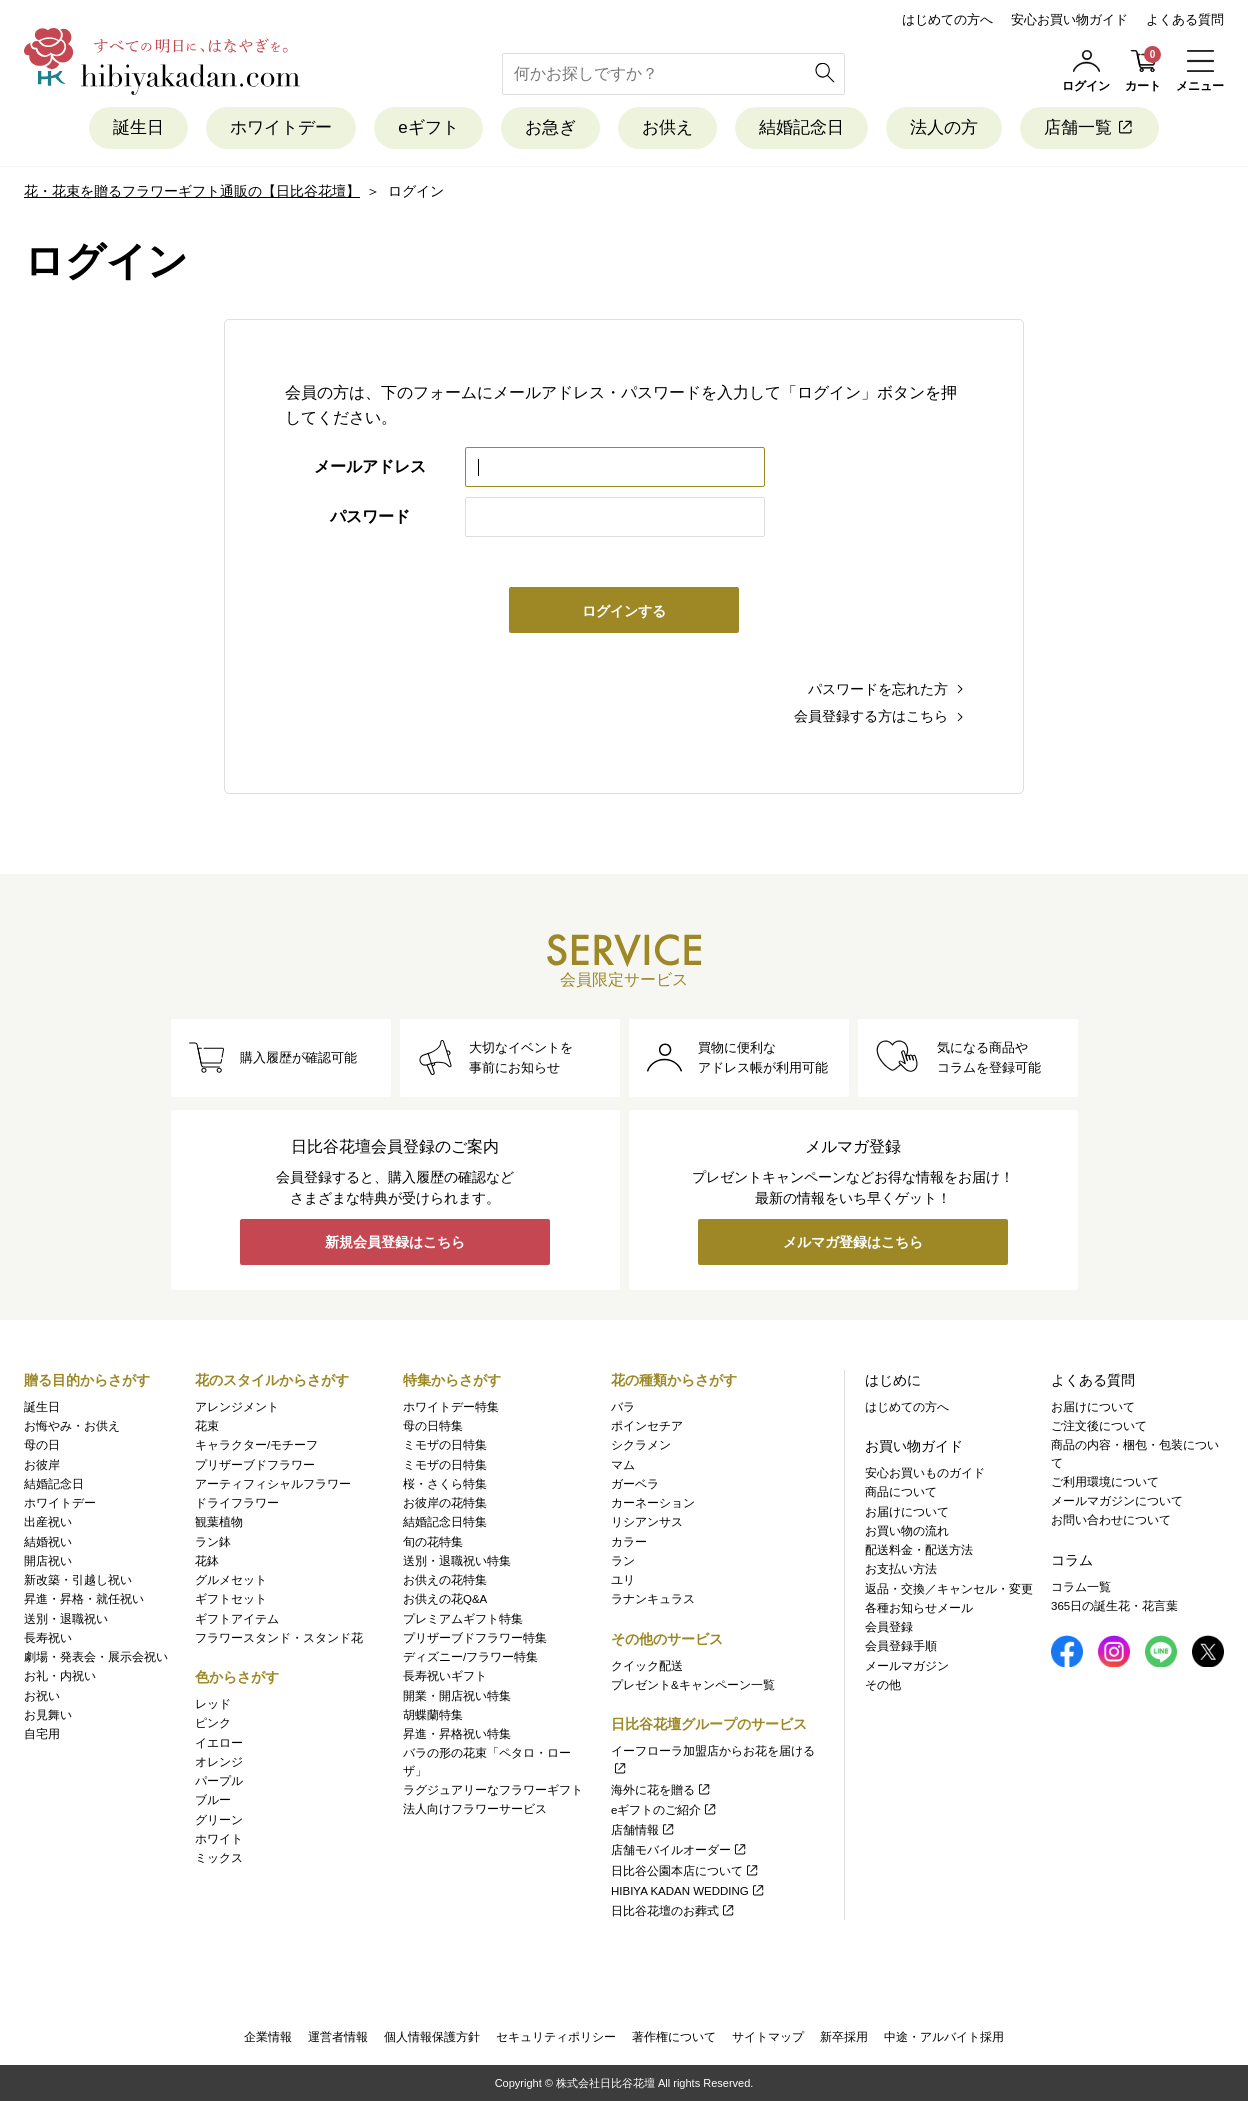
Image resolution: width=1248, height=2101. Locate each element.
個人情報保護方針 (432, 2037)
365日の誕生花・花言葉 (1114, 1606)
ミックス (219, 1858)
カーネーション (653, 1503)
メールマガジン (907, 1666)
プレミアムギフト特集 (463, 1619)
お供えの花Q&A (445, 1599)
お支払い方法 (901, 1569)
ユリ (623, 1580)
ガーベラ (635, 1484)
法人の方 (944, 127)
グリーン (219, 1820)
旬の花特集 (433, 1542)
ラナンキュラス (653, 1599)
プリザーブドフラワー (255, 1465)
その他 (883, 1685)
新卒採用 (844, 2037)
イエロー (219, 1743)
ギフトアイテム (237, 1619)
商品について (901, 1492)
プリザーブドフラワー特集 (475, 1638)
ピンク (213, 1723)
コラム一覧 (1081, 1587)
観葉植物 (219, 1522)
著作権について (674, 2037)
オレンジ (219, 1762)
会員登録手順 (901, 1646)
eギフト (428, 127)
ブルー (213, 1800)
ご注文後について (1099, 1426)
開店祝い (48, 1561)
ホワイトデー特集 (451, 1407)
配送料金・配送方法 (919, 1550)
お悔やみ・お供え (72, 1426)
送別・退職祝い (66, 1619)
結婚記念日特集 (445, 1522)
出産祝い (48, 1522)
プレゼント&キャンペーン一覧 (693, 1685)
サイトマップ (768, 2037)
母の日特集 (433, 1426)
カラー (629, 1542)
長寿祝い (48, 1638)
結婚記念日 (801, 127)
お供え (667, 127)
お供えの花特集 (445, 1580)
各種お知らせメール (919, 1608)
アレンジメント (237, 1407)
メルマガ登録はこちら (853, 1242)
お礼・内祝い (60, 1676)
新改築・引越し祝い (78, 1580)
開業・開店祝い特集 (457, 1696)
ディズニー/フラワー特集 (470, 1657)
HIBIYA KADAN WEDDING (688, 1891)
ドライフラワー (237, 1503)
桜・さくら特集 (445, 1484)
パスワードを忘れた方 (878, 689)
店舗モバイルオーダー (679, 1850)
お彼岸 (42, 1465)
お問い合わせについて (1111, 1520)
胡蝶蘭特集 (433, 1715)
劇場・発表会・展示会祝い (96, 1657)
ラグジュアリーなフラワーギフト (493, 1790)
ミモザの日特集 (445, 1445)
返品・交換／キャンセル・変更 (949, 1589)
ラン (623, 1561)
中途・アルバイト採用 (944, 2037)
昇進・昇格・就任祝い (84, 1599)
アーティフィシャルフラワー (273, 1484)
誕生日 (138, 127)
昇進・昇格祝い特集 (457, 1734)
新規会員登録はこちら (395, 1242)
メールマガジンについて (1117, 1501)
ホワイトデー (281, 127)
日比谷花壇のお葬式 (673, 1911)
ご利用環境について (1105, 1482)
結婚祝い (48, 1542)
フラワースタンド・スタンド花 (279, 1638)
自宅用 (42, 1734)
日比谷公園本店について (685, 1871)
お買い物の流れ (907, 1531)
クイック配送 (647, 1666)
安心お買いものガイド (925, 1473)
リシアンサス (647, 1522)
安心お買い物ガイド (1069, 19)
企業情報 (268, 2037)
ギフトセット (231, 1599)
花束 (207, 1426)
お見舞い (48, 1715)
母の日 (42, 1445)
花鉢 (207, 1561)
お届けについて (907, 1512)
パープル (219, 1781)
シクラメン (641, 1445)
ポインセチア (647, 1426)
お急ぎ (550, 127)
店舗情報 (643, 1830)
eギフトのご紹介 (664, 1810)
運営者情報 (338, 2037)
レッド (213, 1704)
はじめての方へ (947, 19)
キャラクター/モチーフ (256, 1445)
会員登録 (889, 1627)
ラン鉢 (213, 1542)
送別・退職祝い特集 (457, 1561)
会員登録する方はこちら (871, 716)
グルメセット (231, 1580)
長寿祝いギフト (445, 1676)
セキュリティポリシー (556, 2037)
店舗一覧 (1089, 127)
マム (623, 1465)
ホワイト (219, 1839)
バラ (623, 1407)
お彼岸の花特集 (445, 1503)
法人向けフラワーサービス (475, 1809)
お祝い (42, 1696)
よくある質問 (1185, 19)
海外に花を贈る (661, 1790)
